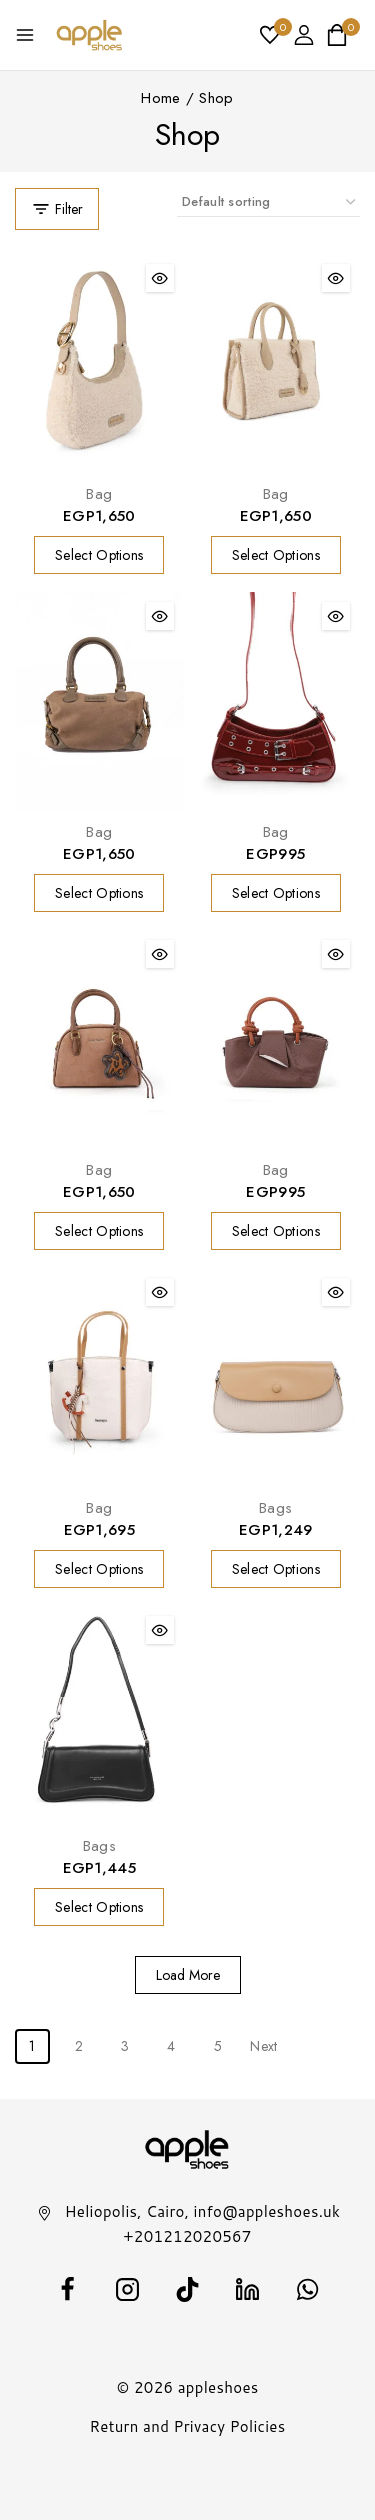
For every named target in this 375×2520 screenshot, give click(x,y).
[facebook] (68, 2290)
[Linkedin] (248, 2290)
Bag (99, 494)
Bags (275, 1508)
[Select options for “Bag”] (99, 555)
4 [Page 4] (171, 2046)
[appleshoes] (89, 35)
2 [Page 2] (79, 2046)
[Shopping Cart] (343, 35)
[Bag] (99, 363)
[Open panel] (57, 209)
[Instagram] (128, 2290)
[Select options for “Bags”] (276, 1569)
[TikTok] (188, 2290)
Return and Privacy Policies (188, 2426)
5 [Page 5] (218, 2046)
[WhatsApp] (308, 2290)
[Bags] (276, 1377)
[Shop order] (268, 202)
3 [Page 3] (125, 2046)
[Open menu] (25, 35)
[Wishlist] (271, 35)
